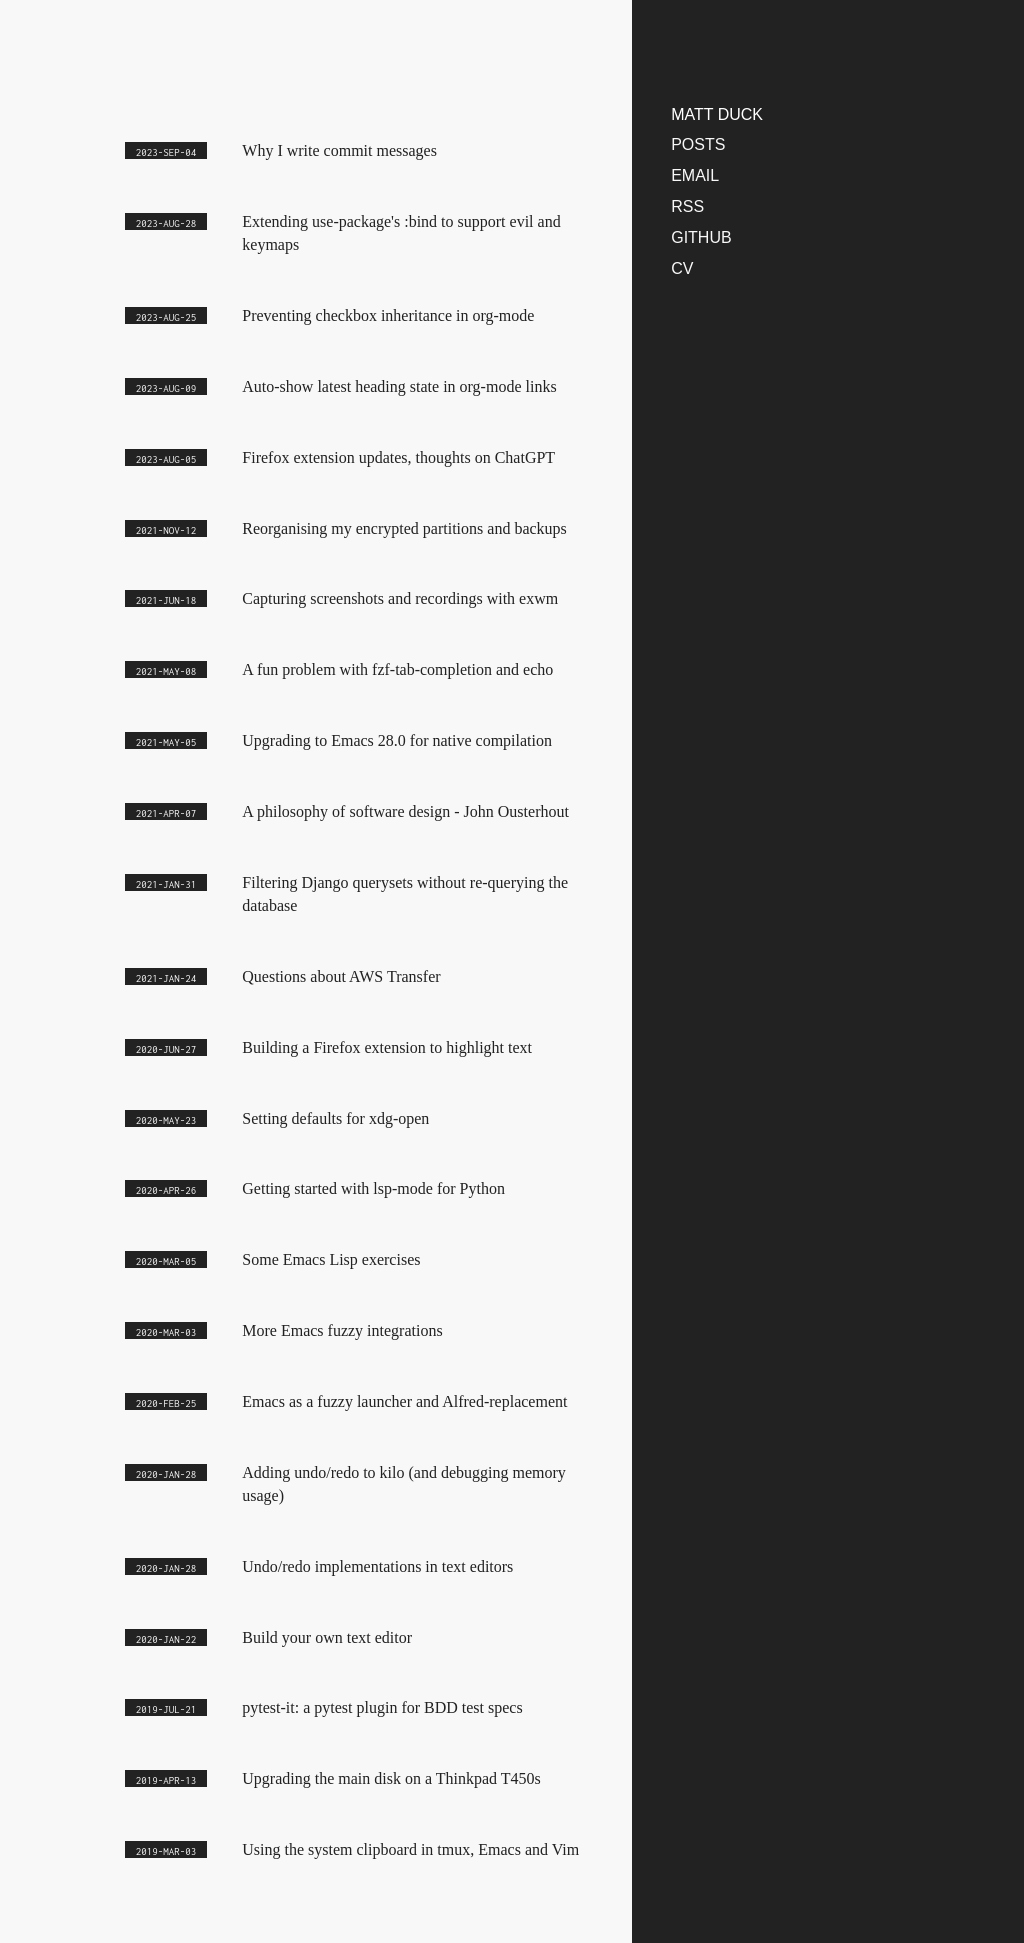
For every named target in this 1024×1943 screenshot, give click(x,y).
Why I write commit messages (339, 150)
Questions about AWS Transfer (341, 976)
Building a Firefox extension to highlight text (387, 1047)
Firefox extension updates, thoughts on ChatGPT (398, 457)
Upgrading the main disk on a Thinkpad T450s (391, 1778)
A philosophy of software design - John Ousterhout (405, 811)
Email (695, 175)
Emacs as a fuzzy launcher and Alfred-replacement (404, 1401)
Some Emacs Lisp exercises (331, 1259)
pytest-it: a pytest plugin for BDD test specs (382, 1707)
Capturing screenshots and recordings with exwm (400, 598)
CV (682, 268)
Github (701, 237)
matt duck (717, 114)
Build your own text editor (327, 1637)
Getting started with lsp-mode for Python (373, 1188)
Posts (698, 144)
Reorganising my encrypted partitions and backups (404, 528)
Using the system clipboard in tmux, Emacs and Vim (410, 1849)
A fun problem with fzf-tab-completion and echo (397, 669)
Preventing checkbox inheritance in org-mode (388, 315)
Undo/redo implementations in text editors (377, 1566)
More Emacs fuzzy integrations (342, 1330)
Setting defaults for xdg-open (335, 1118)
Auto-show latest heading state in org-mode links (399, 386)
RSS (687, 206)
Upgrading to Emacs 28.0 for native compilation (397, 740)
